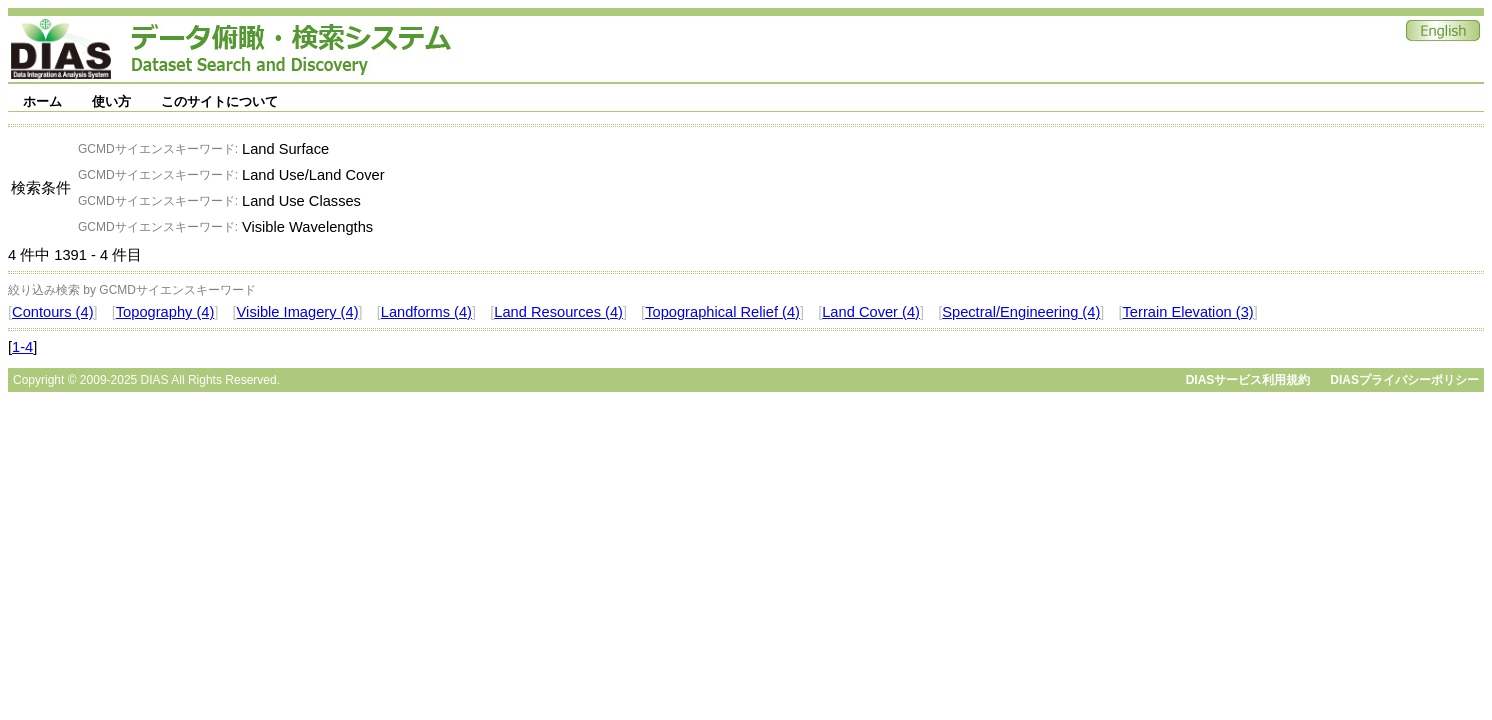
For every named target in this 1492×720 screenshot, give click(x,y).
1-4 (22, 347)
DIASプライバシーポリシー (1404, 380)
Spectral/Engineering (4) (1021, 312)
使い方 (111, 101)
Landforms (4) (426, 312)
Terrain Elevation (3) (1188, 312)
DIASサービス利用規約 (1248, 380)
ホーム (42, 101)
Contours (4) (52, 312)
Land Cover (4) (871, 312)
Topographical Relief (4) (722, 312)
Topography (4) (165, 312)
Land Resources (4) (558, 312)
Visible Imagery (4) (298, 312)
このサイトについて (219, 101)
